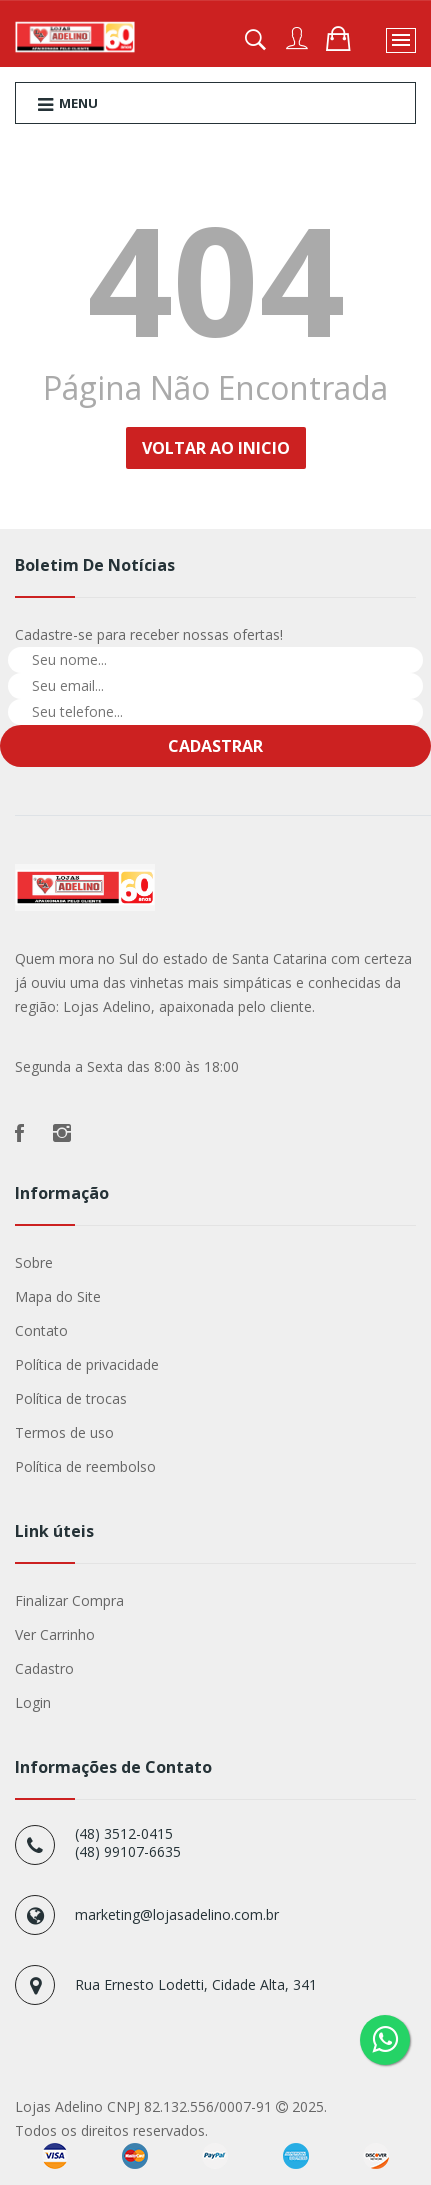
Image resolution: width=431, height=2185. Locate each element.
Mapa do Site (58, 1296)
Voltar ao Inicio (216, 448)
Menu (68, 104)
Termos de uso (64, 1432)
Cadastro (44, 1668)
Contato (41, 1330)
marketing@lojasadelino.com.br (177, 1914)
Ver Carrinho (55, 1634)
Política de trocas (71, 1398)
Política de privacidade (87, 1364)
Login (33, 1702)
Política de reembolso (85, 1466)
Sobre (34, 1262)
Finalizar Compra (69, 1600)
